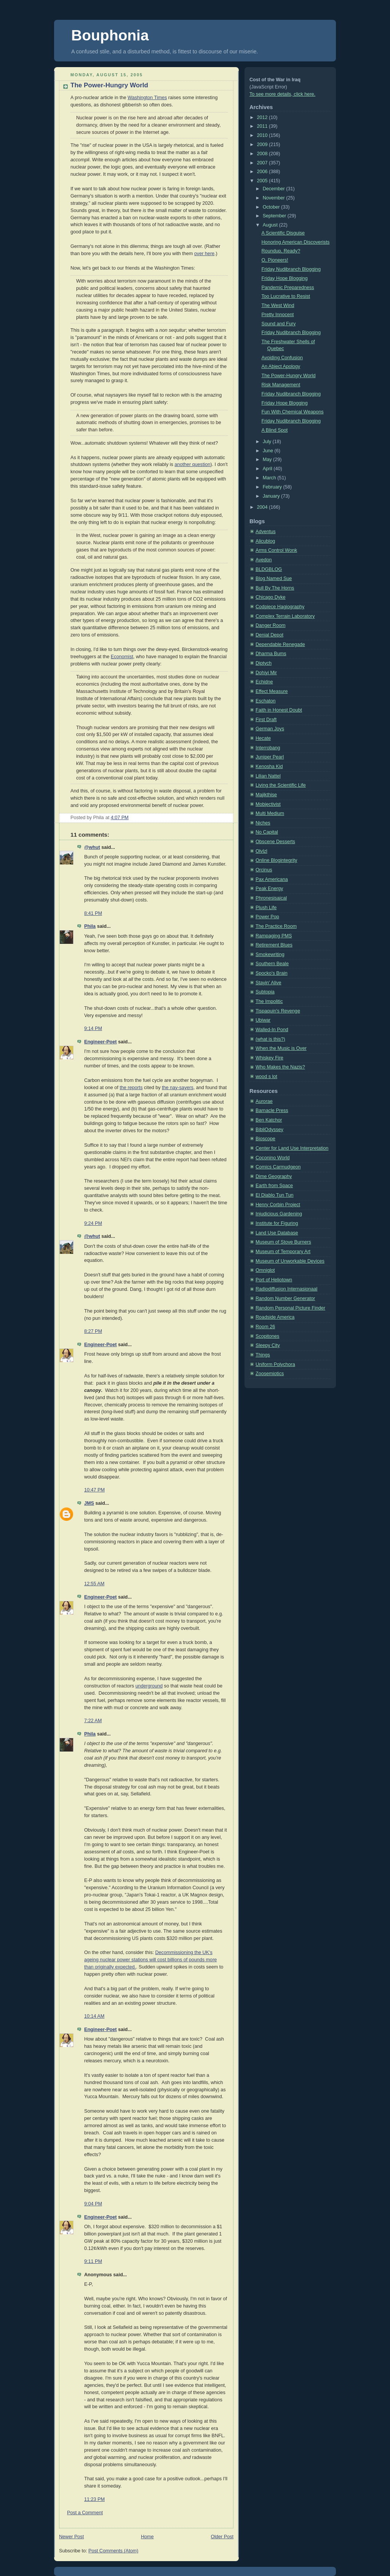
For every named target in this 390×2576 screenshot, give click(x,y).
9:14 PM (93, 1028)
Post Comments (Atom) (113, 2551)
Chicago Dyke (271, 597)
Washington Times (147, 97)
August (271, 225)
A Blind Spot (275, 430)
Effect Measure (272, 691)
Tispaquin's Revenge (278, 1011)
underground (149, 1686)
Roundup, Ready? (281, 251)
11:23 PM (94, 2499)
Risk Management (281, 384)
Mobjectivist (268, 804)
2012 (263, 117)
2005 (263, 180)
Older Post (222, 2536)
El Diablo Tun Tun (275, 1195)
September (275, 216)
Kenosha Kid (269, 766)
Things (263, 1355)
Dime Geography (274, 1176)
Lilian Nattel (268, 776)
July (268, 441)
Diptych (264, 663)
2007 (263, 163)
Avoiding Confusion (282, 357)
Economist (122, 656)
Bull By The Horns (275, 588)
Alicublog (265, 541)
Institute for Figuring (277, 1223)
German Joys (270, 728)
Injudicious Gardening (279, 1213)
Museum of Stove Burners (283, 1242)
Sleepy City (268, 1345)
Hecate (263, 738)
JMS (89, 1503)
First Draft (266, 719)
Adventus (266, 531)
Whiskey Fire (269, 1058)
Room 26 (265, 1326)
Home (147, 2536)
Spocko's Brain (272, 973)
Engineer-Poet (100, 1042)
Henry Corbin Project (278, 1204)
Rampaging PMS (274, 935)
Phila (90, 926)
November (274, 198)
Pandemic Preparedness (288, 287)
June (269, 450)
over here (204, 253)
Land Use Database (277, 1233)
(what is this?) (270, 1039)
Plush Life (266, 907)
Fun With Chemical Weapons (293, 412)
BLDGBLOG (269, 569)
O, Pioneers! (275, 260)
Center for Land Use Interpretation (292, 1148)
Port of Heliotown (274, 1279)
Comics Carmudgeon (278, 1167)
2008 (263, 153)
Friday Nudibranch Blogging (291, 269)
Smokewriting (270, 954)
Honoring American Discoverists (296, 242)
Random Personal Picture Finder (290, 1308)
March (270, 477)
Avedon (264, 559)
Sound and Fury (279, 323)
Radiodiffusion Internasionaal (286, 1289)
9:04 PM (93, 2203)
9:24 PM (93, 1223)
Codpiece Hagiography (280, 606)
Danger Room (271, 625)
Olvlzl (261, 851)
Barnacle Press (272, 1110)
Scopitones (267, 1336)
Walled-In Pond (272, 1029)
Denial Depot (269, 635)
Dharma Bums (271, 653)
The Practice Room (276, 926)
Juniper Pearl (270, 757)
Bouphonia (110, 35)
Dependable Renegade (280, 644)
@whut (92, 847)
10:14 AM (94, 2016)
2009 (263, 144)
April (268, 468)
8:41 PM (93, 913)
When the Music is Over (281, 1048)
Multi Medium (270, 813)
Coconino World (272, 1157)
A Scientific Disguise (283, 233)
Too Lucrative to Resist (286, 296)
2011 (263, 126)
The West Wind (278, 305)
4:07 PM (120, 817)
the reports (131, 1087)
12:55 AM (94, 1583)
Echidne (264, 682)
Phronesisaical (271, 898)
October (272, 207)
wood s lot (266, 1076)
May (268, 459)
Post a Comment (85, 2512)
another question (192, 464)
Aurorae (264, 1101)
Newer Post (71, 2536)
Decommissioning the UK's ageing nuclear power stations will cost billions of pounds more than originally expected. (150, 1960)
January (272, 496)
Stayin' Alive (268, 982)
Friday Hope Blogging (285, 278)
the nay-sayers (177, 1087)
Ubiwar (263, 1020)
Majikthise (266, 794)
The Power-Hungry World (109, 85)
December (274, 188)
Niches (263, 823)
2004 (263, 507)
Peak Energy (269, 888)
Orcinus (264, 870)
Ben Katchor (269, 1120)
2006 (263, 171)
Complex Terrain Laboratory (285, 616)
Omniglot (265, 1270)
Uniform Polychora (275, 1364)
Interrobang (268, 747)
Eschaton (266, 701)
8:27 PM (93, 1331)
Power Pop (267, 916)
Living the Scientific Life (281, 785)
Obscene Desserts (275, 841)
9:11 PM (93, 2261)
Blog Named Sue (274, 578)
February (273, 487)
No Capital (267, 832)
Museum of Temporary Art (283, 1251)
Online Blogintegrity (276, 860)
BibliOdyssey (269, 1129)
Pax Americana (272, 879)
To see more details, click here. (282, 94)
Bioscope (265, 1138)
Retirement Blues (274, 945)
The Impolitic (269, 1001)
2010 (263, 135)
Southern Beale (272, 963)
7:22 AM (93, 1720)
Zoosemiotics (270, 1373)
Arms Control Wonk (276, 550)
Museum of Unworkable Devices (290, 1261)
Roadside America (275, 1317)
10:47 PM (94, 1490)
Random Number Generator (285, 1298)
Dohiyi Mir (266, 672)
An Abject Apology (281, 366)
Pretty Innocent (278, 314)
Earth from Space (274, 1185)
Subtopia (265, 992)
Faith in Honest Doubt (279, 710)
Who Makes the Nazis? (280, 1067)
